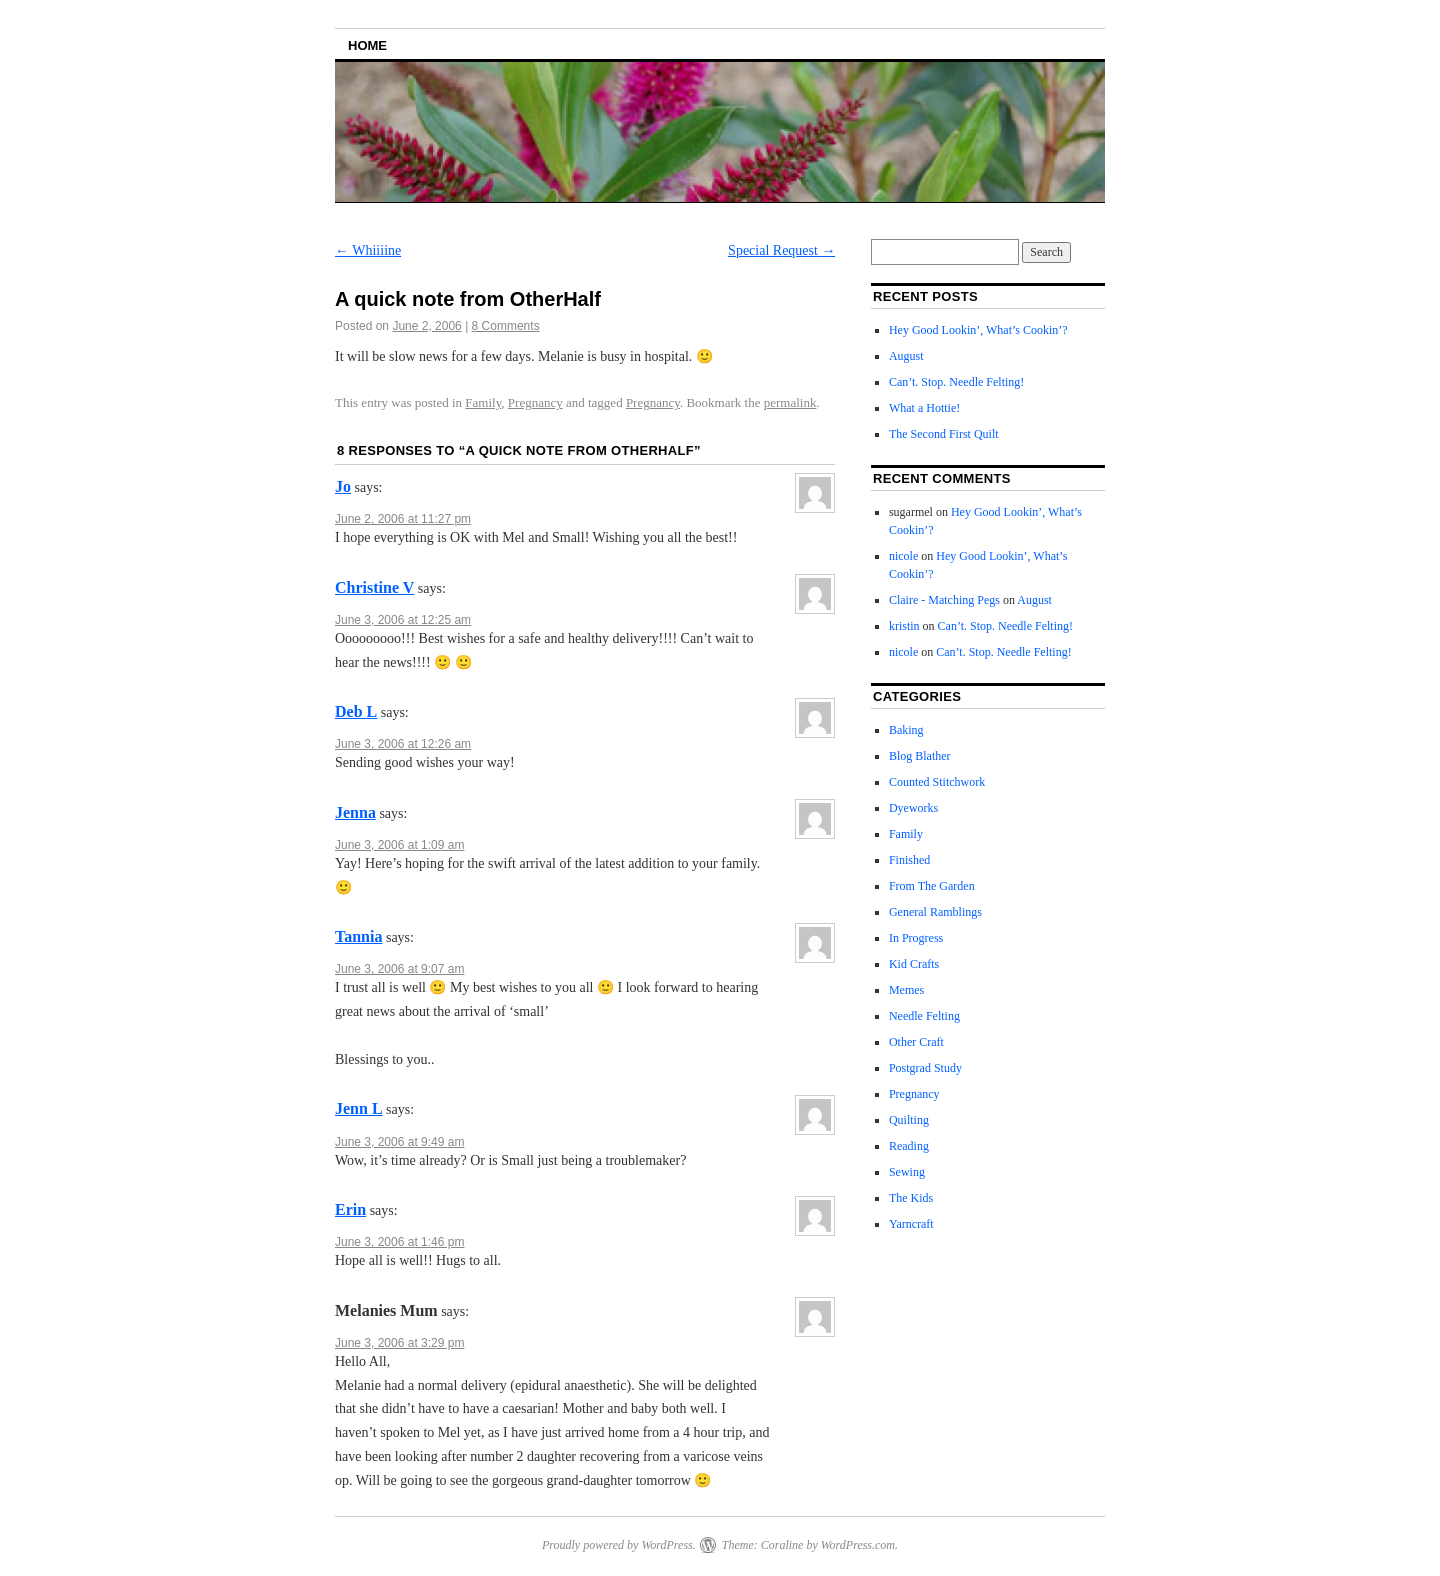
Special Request (781, 250)
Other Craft (916, 1042)
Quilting (909, 1120)
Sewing (907, 1172)
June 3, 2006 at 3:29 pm (399, 1343)
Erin (350, 1209)
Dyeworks (913, 808)
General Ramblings (935, 912)
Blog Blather (920, 756)
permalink (790, 402)
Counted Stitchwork (937, 782)
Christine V (374, 587)
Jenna (355, 812)
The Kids (911, 1198)
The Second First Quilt (944, 434)
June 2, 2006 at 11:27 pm (403, 519)
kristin (904, 626)
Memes (906, 990)
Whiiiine (368, 250)
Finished (909, 860)
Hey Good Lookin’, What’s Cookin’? (978, 330)
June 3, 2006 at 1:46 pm (399, 1242)
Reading (909, 1146)
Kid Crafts (914, 964)
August (906, 356)
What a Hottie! (924, 408)
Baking (906, 730)
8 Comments (506, 326)
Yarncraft (911, 1224)
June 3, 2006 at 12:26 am (403, 744)
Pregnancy (535, 402)
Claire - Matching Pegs (944, 600)
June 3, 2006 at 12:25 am (403, 620)
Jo (343, 486)
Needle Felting (924, 1016)
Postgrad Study (925, 1068)
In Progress (916, 938)
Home (367, 45)
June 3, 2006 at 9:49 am (399, 1142)
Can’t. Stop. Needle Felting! (956, 382)
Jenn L (359, 1108)
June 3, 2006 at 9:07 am (399, 969)
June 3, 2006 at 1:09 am (399, 845)
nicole (903, 556)
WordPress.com (858, 1545)
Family (483, 402)
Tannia (358, 936)
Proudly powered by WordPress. (619, 1545)
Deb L (356, 711)
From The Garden (932, 886)
